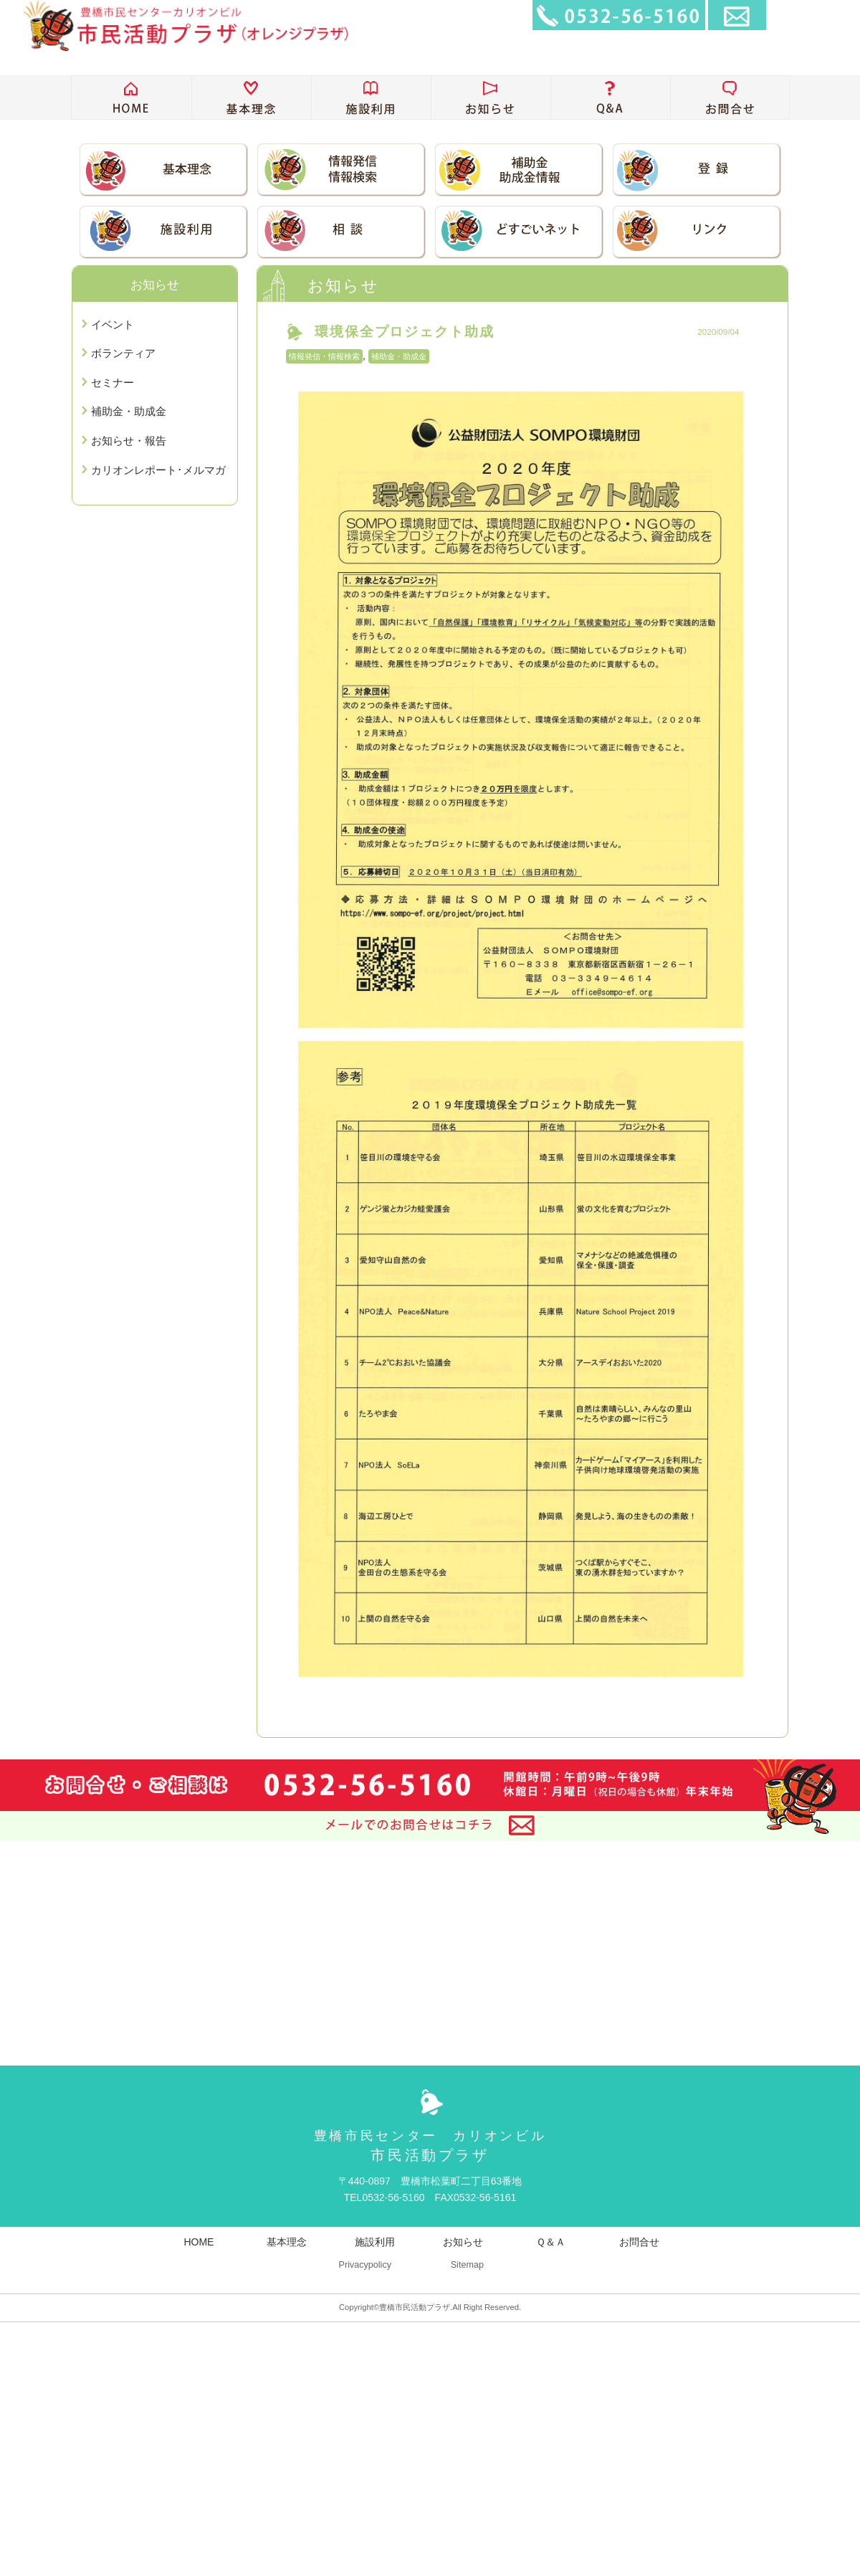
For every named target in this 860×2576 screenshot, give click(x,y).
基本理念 (287, 2242)
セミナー (112, 382)
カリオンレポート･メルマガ (158, 470)
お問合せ (639, 2242)
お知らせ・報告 (128, 440)
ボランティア (123, 353)
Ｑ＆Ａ (550, 2242)
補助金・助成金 (398, 356)
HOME (198, 2242)
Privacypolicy (365, 2265)
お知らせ (463, 2242)
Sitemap (467, 2265)
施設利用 (375, 2242)
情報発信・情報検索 (324, 356)
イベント (112, 324)
